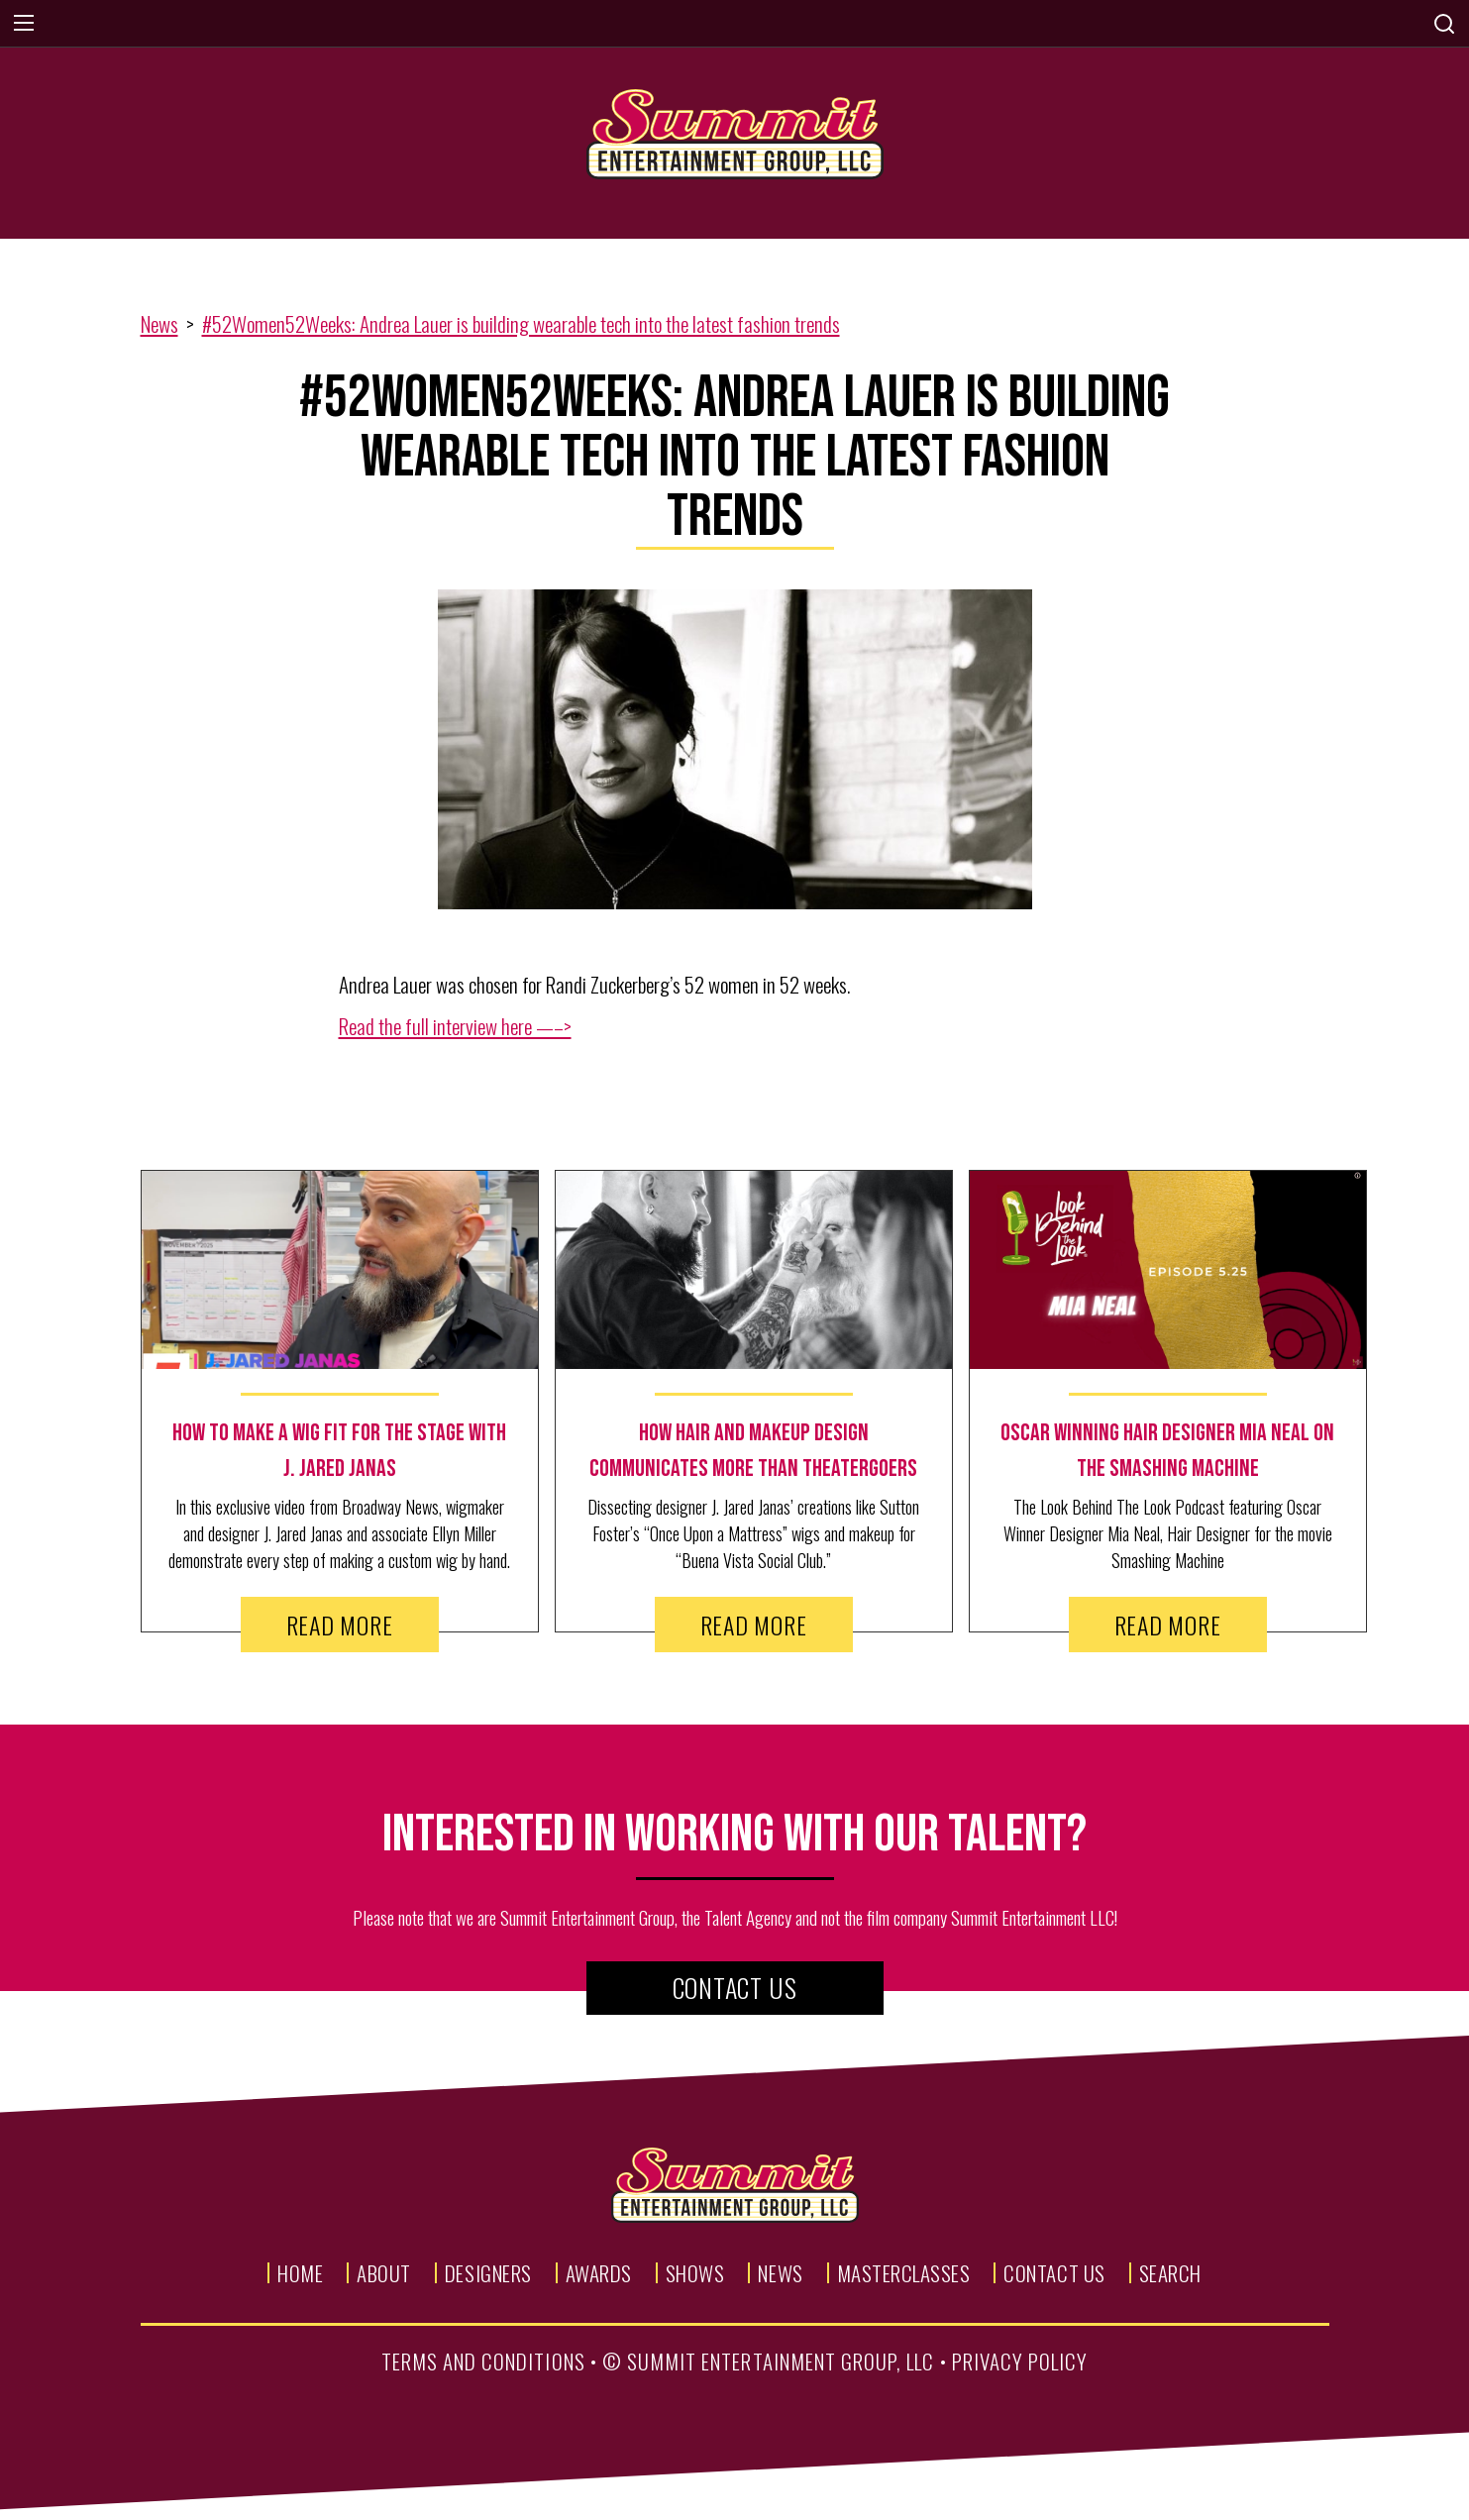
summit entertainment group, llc (781, 2361)
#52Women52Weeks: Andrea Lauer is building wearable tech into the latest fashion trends (521, 323)
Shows (695, 2272)
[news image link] (340, 1270)
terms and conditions (483, 2361)
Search (1170, 2272)
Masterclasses (904, 2272)
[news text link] (339, 1451)
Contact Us (735, 1987)
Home (300, 2272)
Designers (488, 2272)
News (159, 323)
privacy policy (1020, 2361)
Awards (599, 2272)
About (384, 2272)
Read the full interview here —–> (455, 1025)
